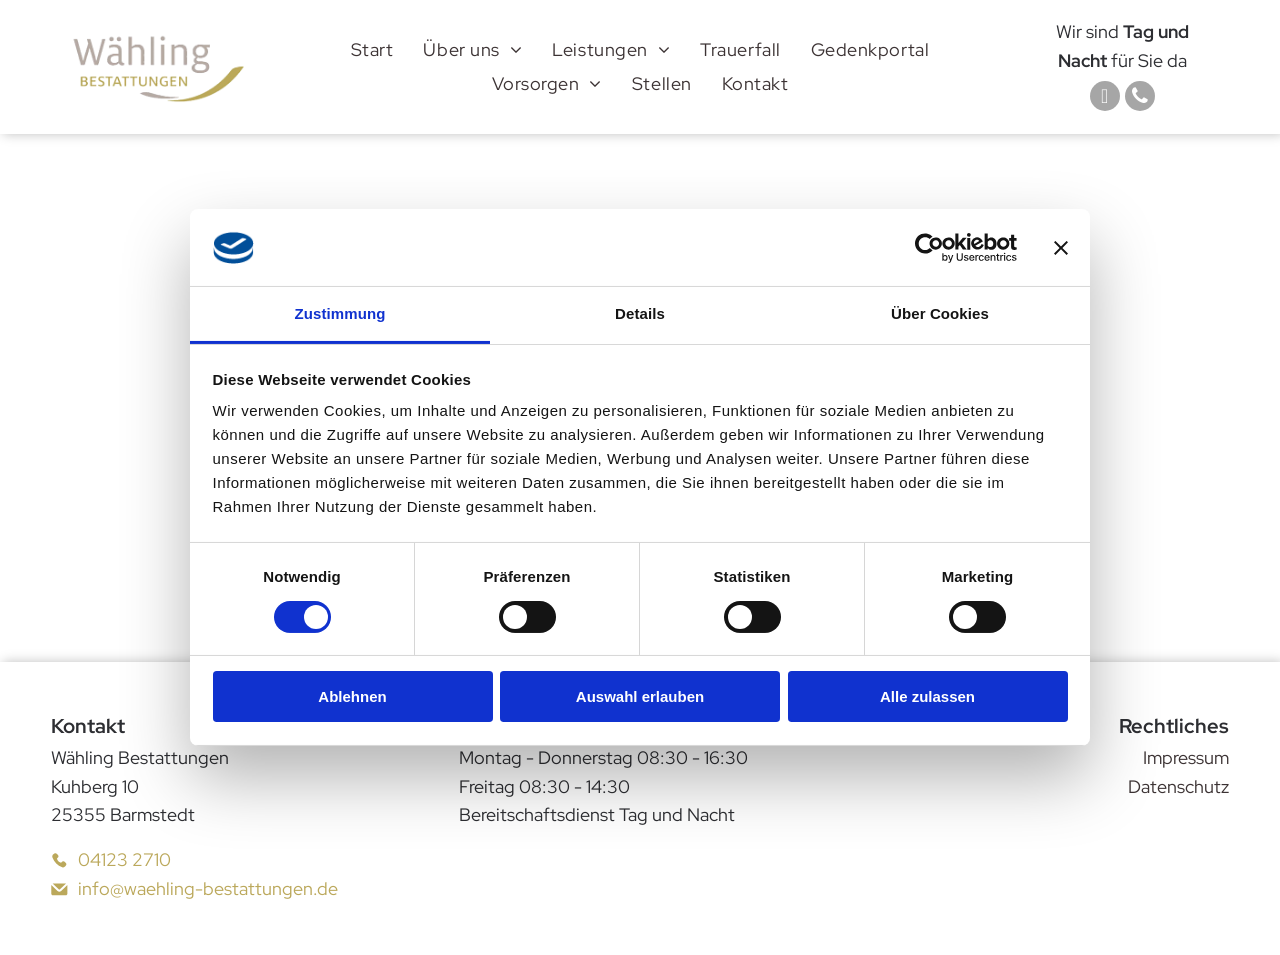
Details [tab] (640, 313)
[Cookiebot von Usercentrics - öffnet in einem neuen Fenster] (929, 248)
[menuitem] (372, 50)
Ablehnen (352, 696)
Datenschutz (1178, 786)
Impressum (1186, 757)
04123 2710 (124, 859)
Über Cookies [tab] (940, 313)
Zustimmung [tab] (340, 313)
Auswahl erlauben (640, 696)
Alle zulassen (927, 696)
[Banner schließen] (1061, 248)
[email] (1105, 98)
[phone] (1140, 98)
